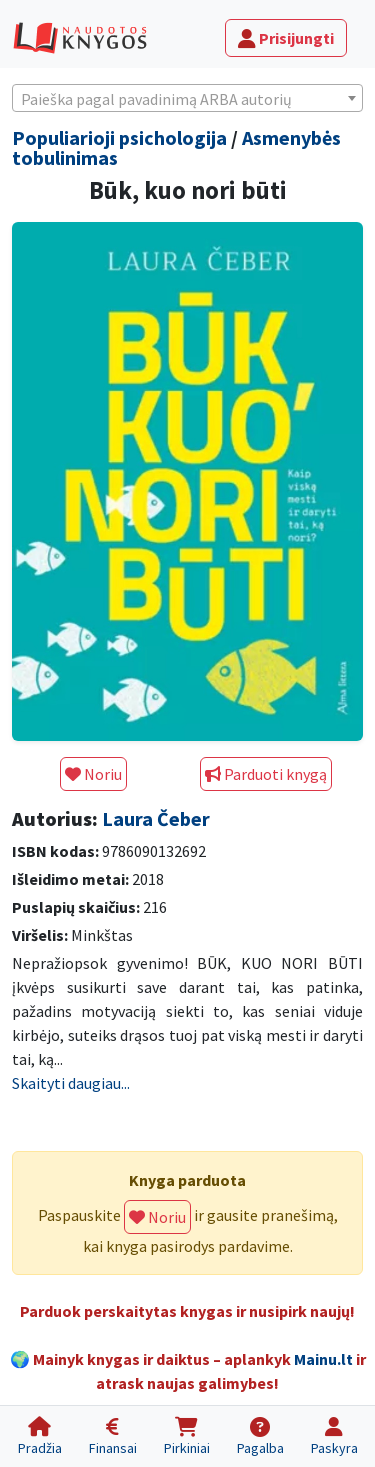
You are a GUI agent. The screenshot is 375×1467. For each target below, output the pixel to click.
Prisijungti (286, 38)
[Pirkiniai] (186, 1436)
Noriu (93, 774)
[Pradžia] (39, 1436)
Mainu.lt (323, 1359)
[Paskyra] (334, 1436)
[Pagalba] (260, 1436)
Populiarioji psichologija (119, 137)
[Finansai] (112, 1436)
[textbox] (187, 99)
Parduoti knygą (266, 774)
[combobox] (187, 98)
